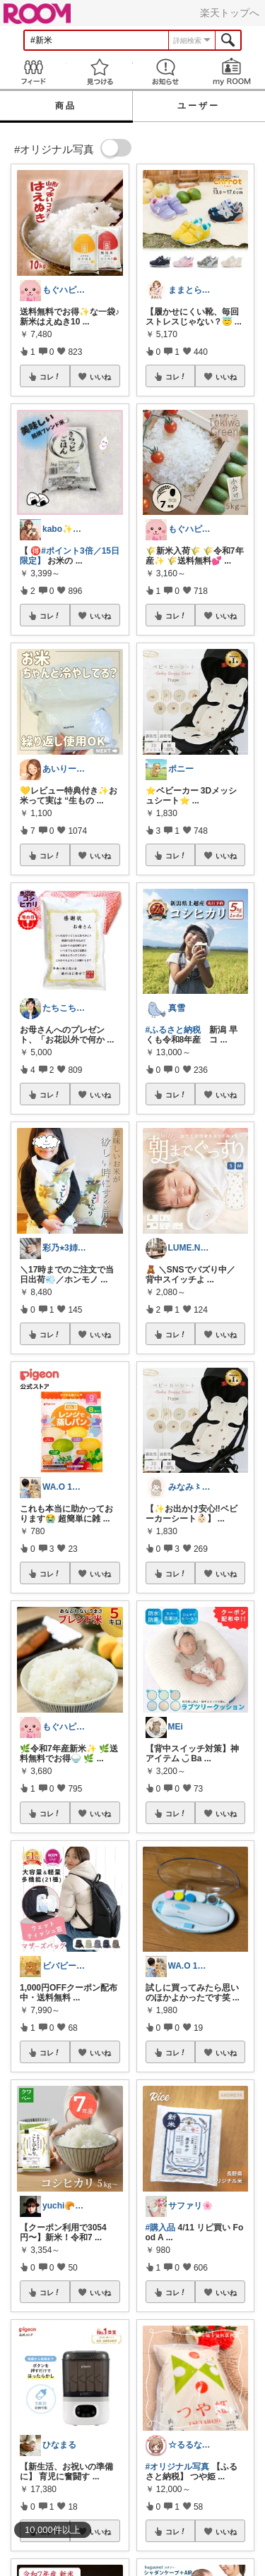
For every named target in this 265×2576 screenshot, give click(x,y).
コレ (50, 376)
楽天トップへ (229, 12)
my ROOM (232, 71)
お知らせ (166, 71)
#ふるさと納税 (173, 1030)
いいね (100, 376)
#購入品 (161, 2227)
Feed (33, 71)
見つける (99, 71)
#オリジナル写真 (178, 2467)
